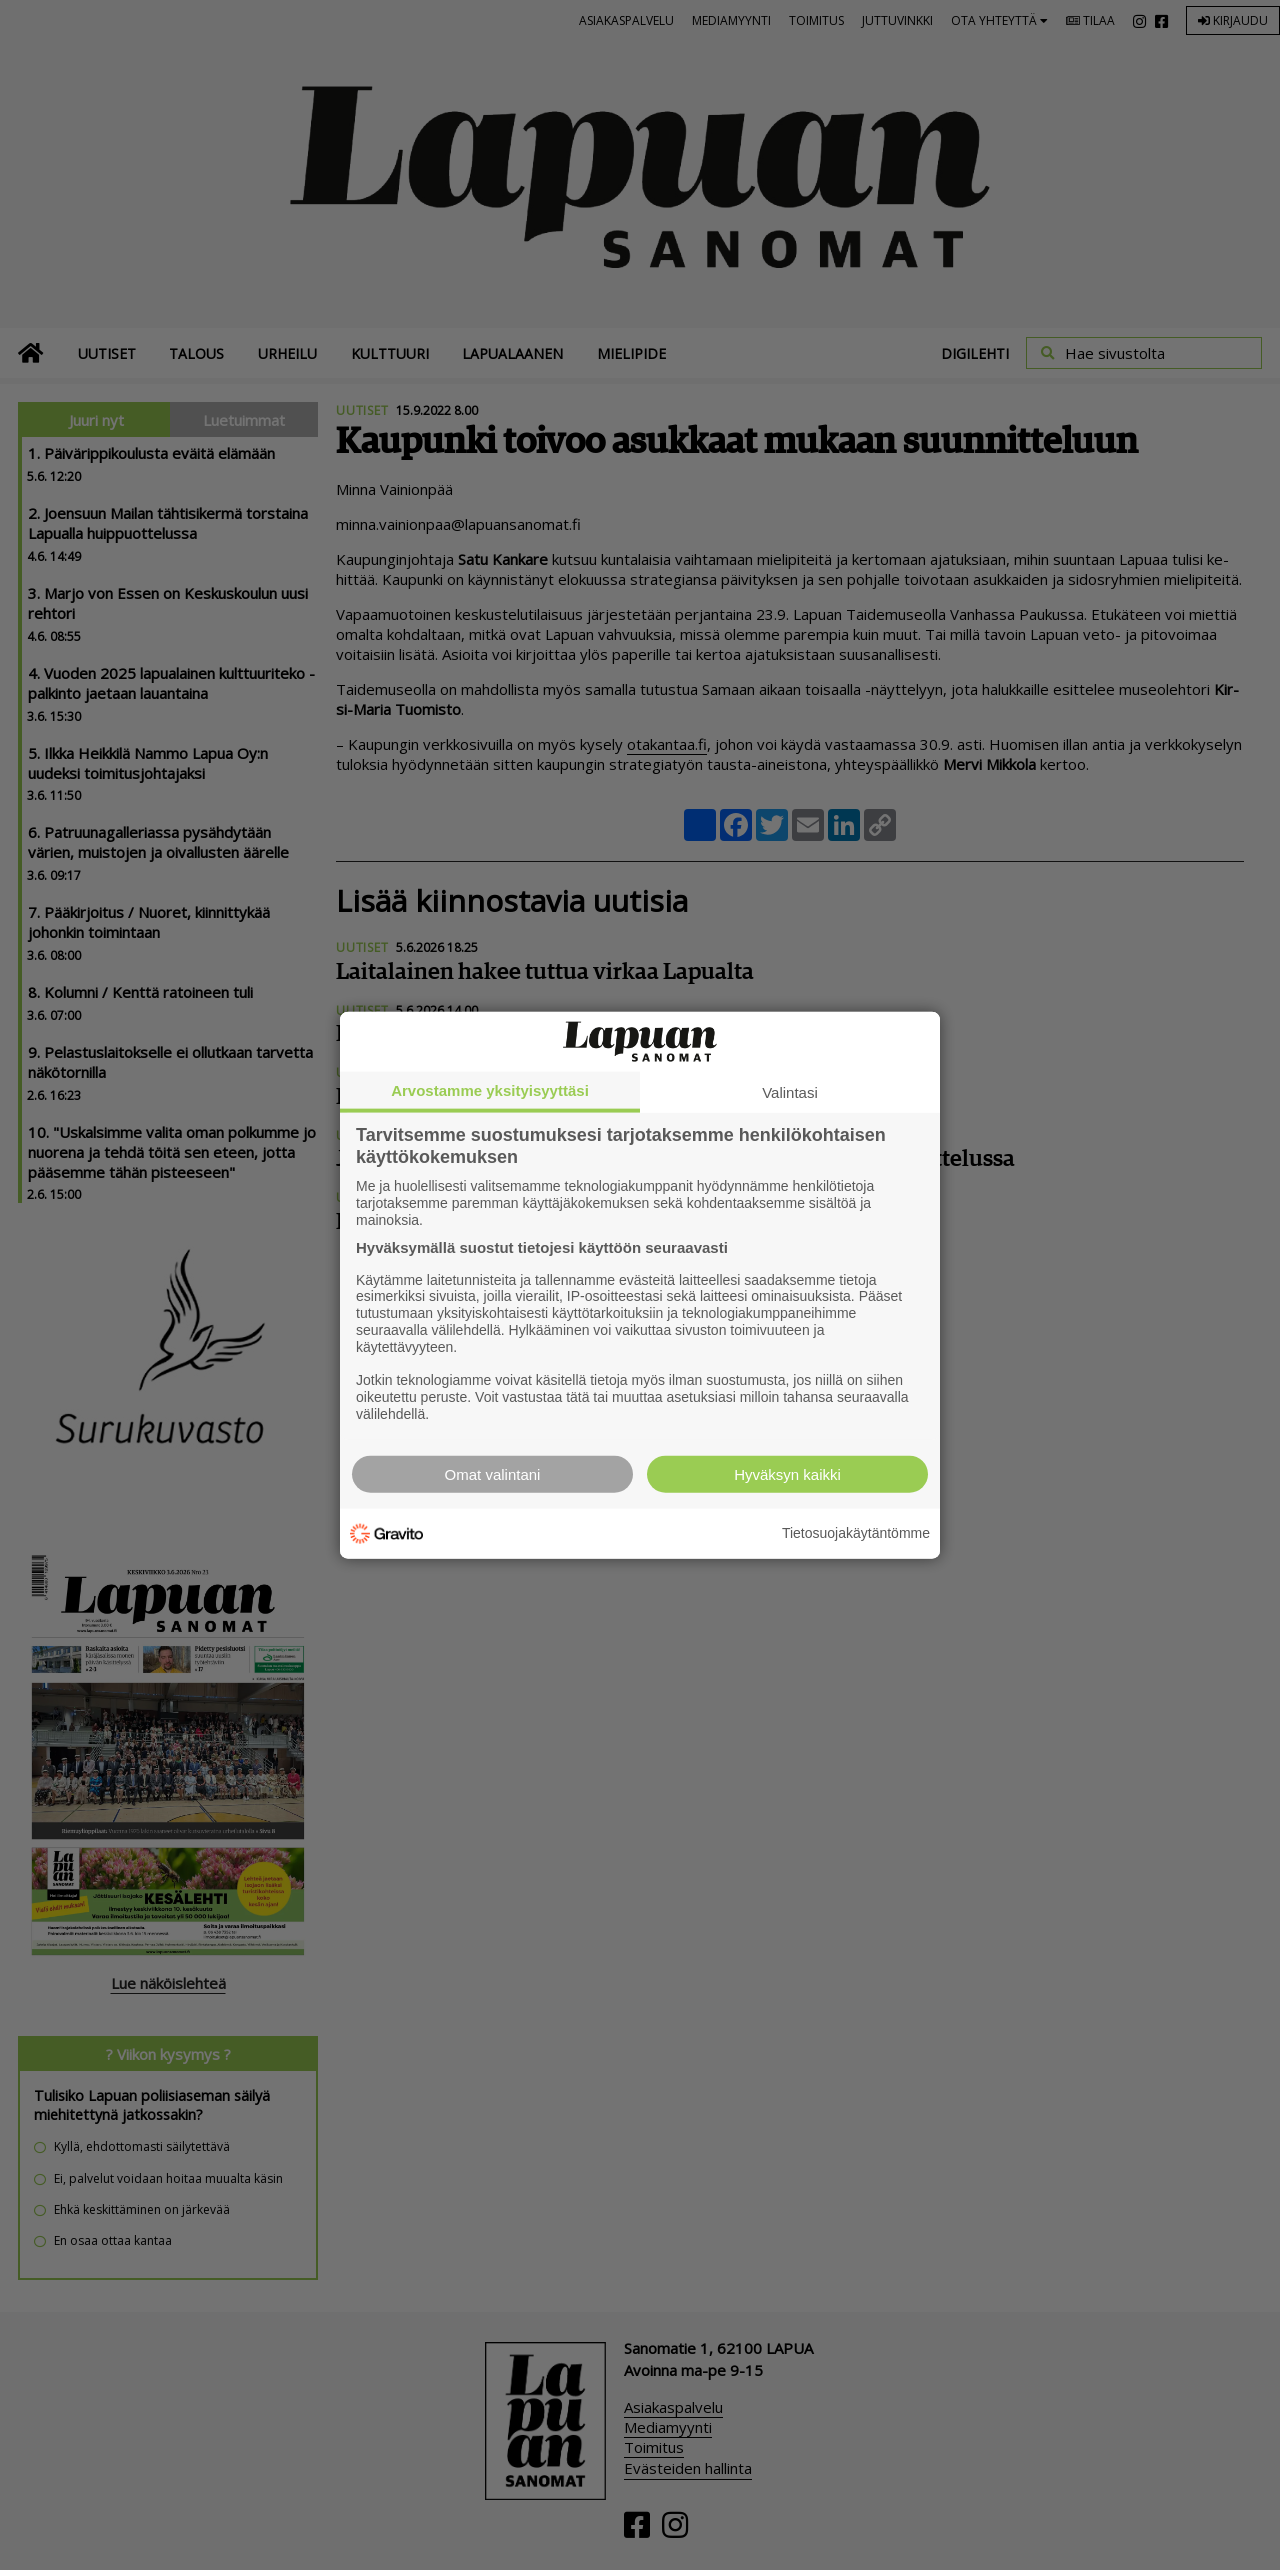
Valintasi (790, 1092)
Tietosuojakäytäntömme (856, 1533)
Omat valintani (493, 1473)
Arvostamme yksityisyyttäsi (490, 1090)
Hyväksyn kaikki (787, 1473)
